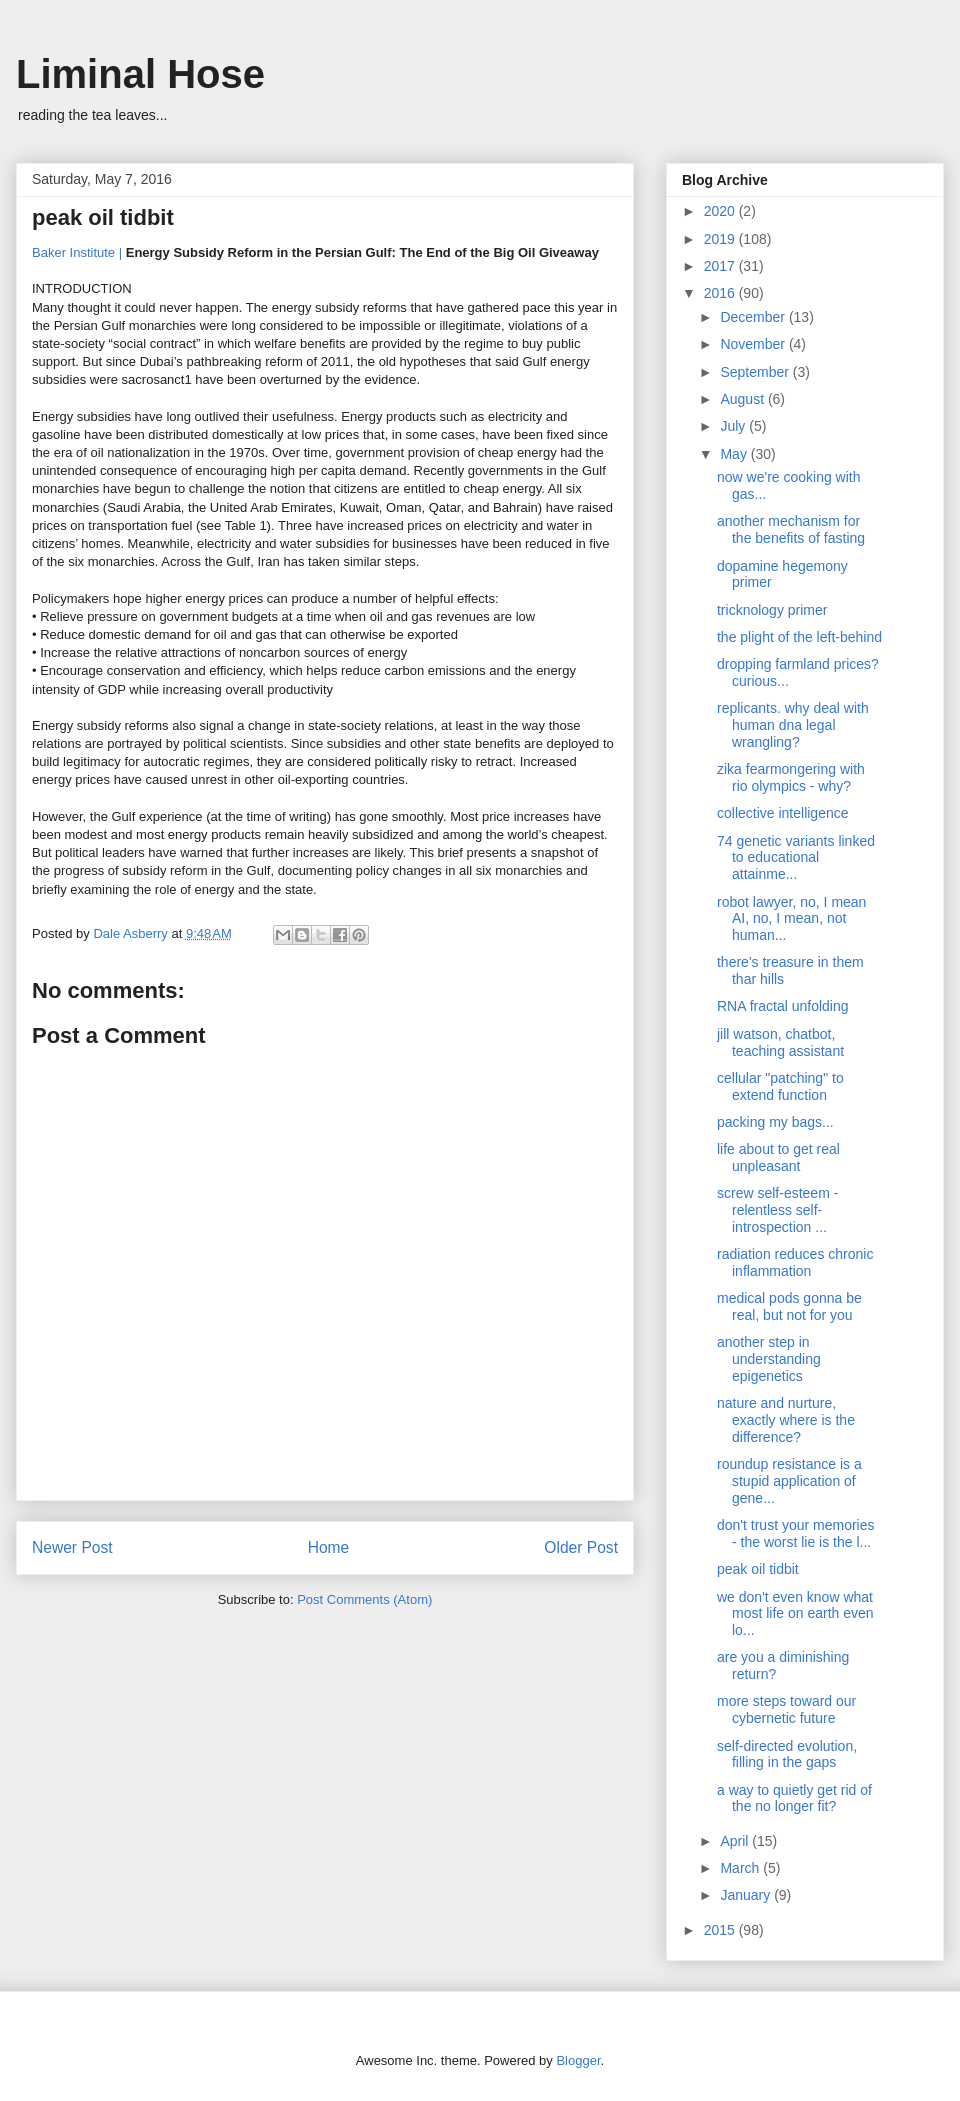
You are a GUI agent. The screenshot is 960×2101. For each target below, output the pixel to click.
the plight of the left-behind (799, 637)
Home (329, 1547)
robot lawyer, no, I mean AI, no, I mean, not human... (791, 919)
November (754, 344)
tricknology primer (772, 610)
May (735, 454)
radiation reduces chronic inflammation (795, 1262)
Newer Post (72, 1547)
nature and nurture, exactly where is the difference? (786, 1420)
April (736, 1841)
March (741, 1868)
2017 (721, 266)
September (756, 372)
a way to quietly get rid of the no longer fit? (794, 1798)
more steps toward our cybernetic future (786, 1709)
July (734, 426)
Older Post (581, 1547)
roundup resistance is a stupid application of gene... (789, 1481)
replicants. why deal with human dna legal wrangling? (793, 725)
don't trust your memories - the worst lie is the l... (796, 1533)
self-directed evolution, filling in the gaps (787, 1754)
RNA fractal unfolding (783, 1006)
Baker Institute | (77, 252)
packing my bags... (775, 1122)
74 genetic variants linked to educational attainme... (796, 858)
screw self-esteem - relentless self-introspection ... (777, 1210)
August (743, 399)
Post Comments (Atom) (364, 1599)
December (754, 317)
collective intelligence (783, 813)
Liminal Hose (140, 74)
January (747, 1895)
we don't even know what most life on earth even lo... (795, 1614)
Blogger (578, 2060)
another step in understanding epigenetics (769, 1359)
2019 (721, 239)
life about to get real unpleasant (778, 1157)
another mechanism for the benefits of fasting (791, 529)
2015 (721, 1930)
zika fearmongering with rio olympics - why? (791, 777)
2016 (721, 293)
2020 (721, 211)
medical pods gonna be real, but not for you (789, 1306)
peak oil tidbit (758, 1569)
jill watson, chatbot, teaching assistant (780, 1042)
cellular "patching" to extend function (780, 1086)
